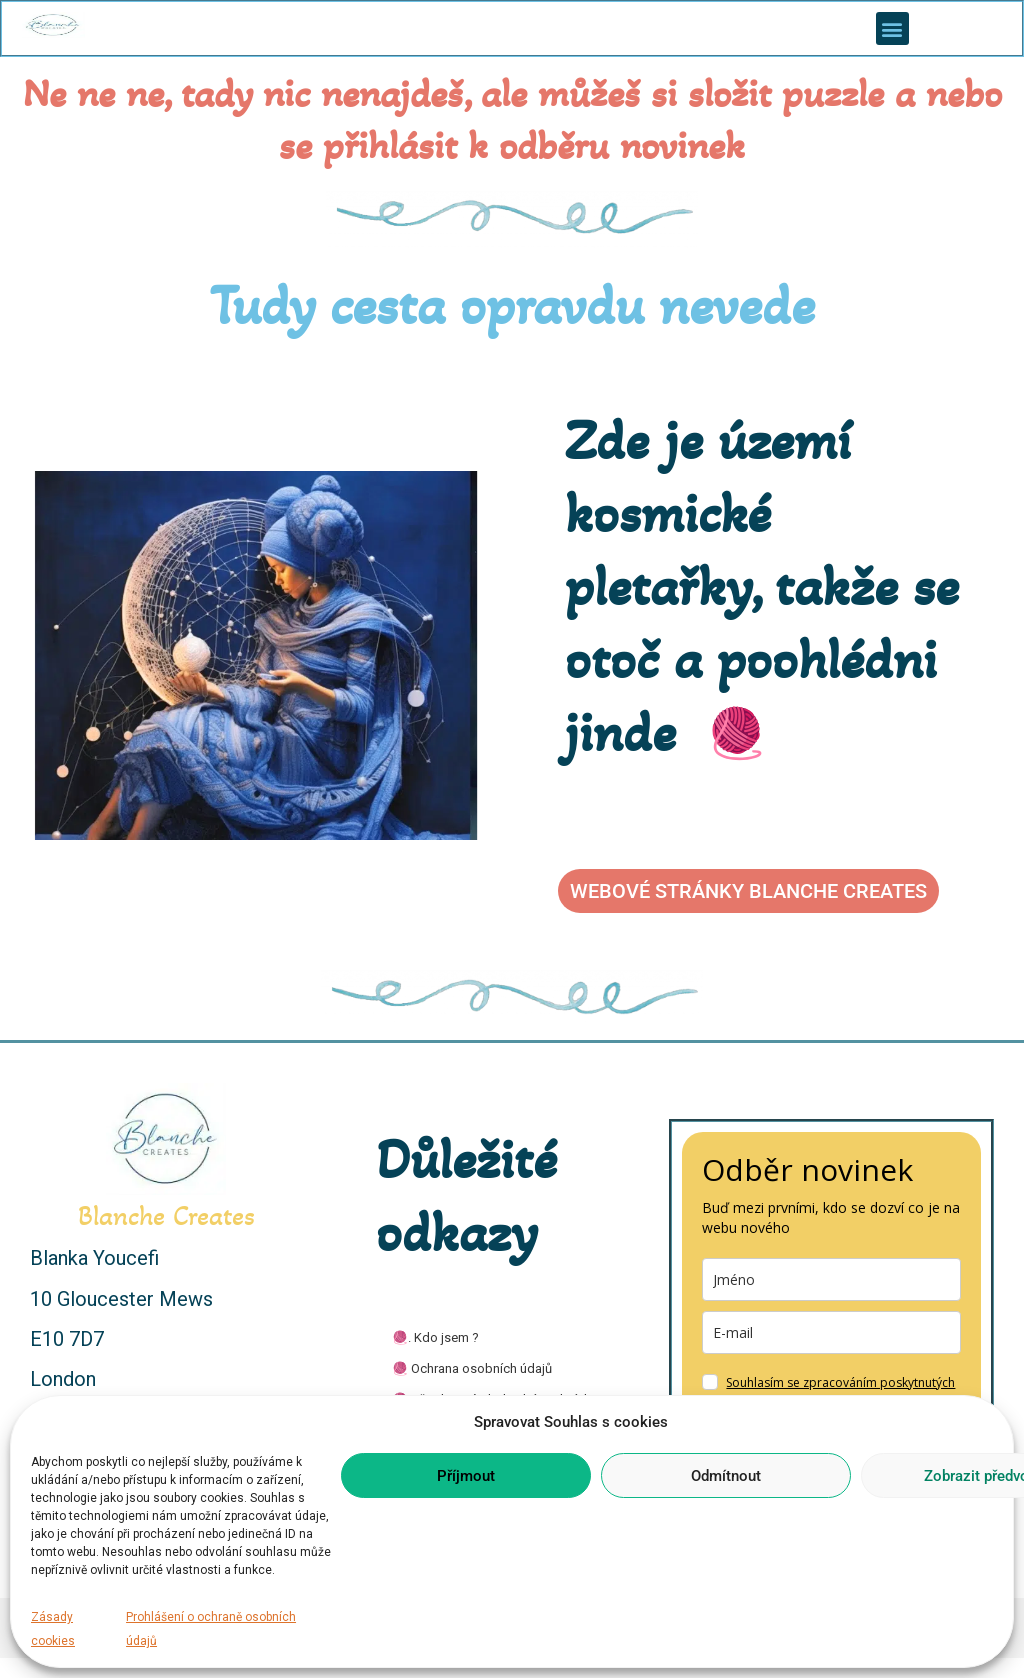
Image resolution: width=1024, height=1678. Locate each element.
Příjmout (466, 1476)
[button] (892, 28)
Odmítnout (726, 1476)
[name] (831, 1279)
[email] (831, 1332)
